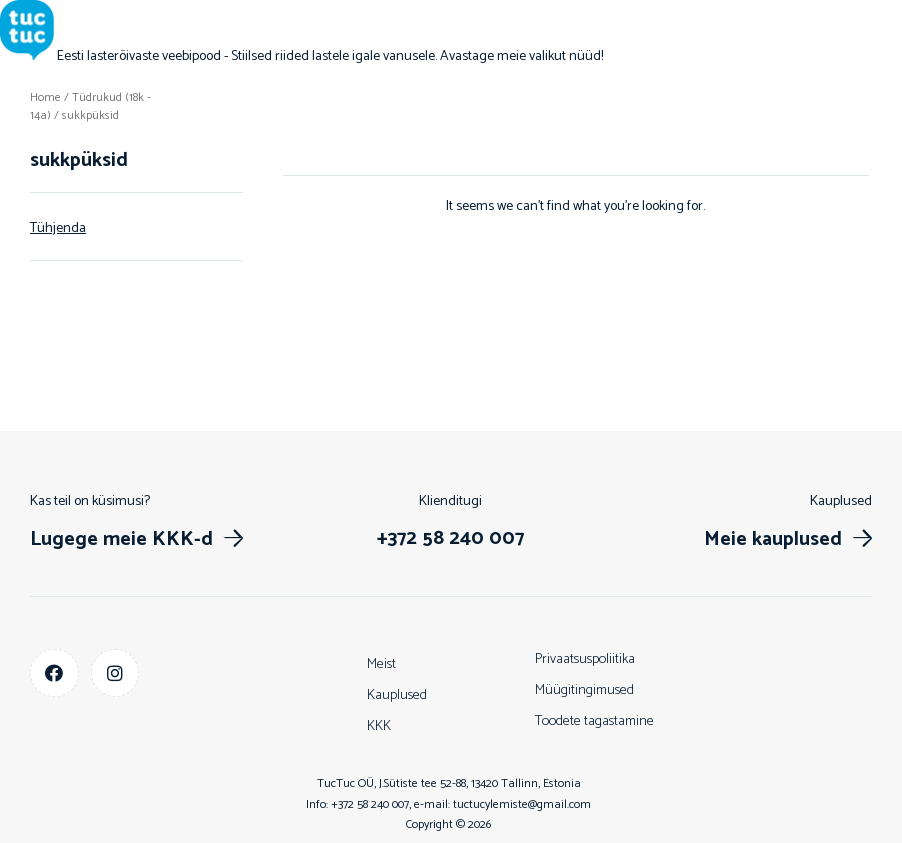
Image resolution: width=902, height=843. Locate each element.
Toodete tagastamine (594, 721)
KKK (379, 726)
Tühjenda (58, 229)
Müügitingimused (584, 690)
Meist (381, 664)
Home (45, 97)
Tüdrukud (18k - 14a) (90, 106)
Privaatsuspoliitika (585, 659)
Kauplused (397, 695)
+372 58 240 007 (370, 804)
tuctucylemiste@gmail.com (522, 804)
